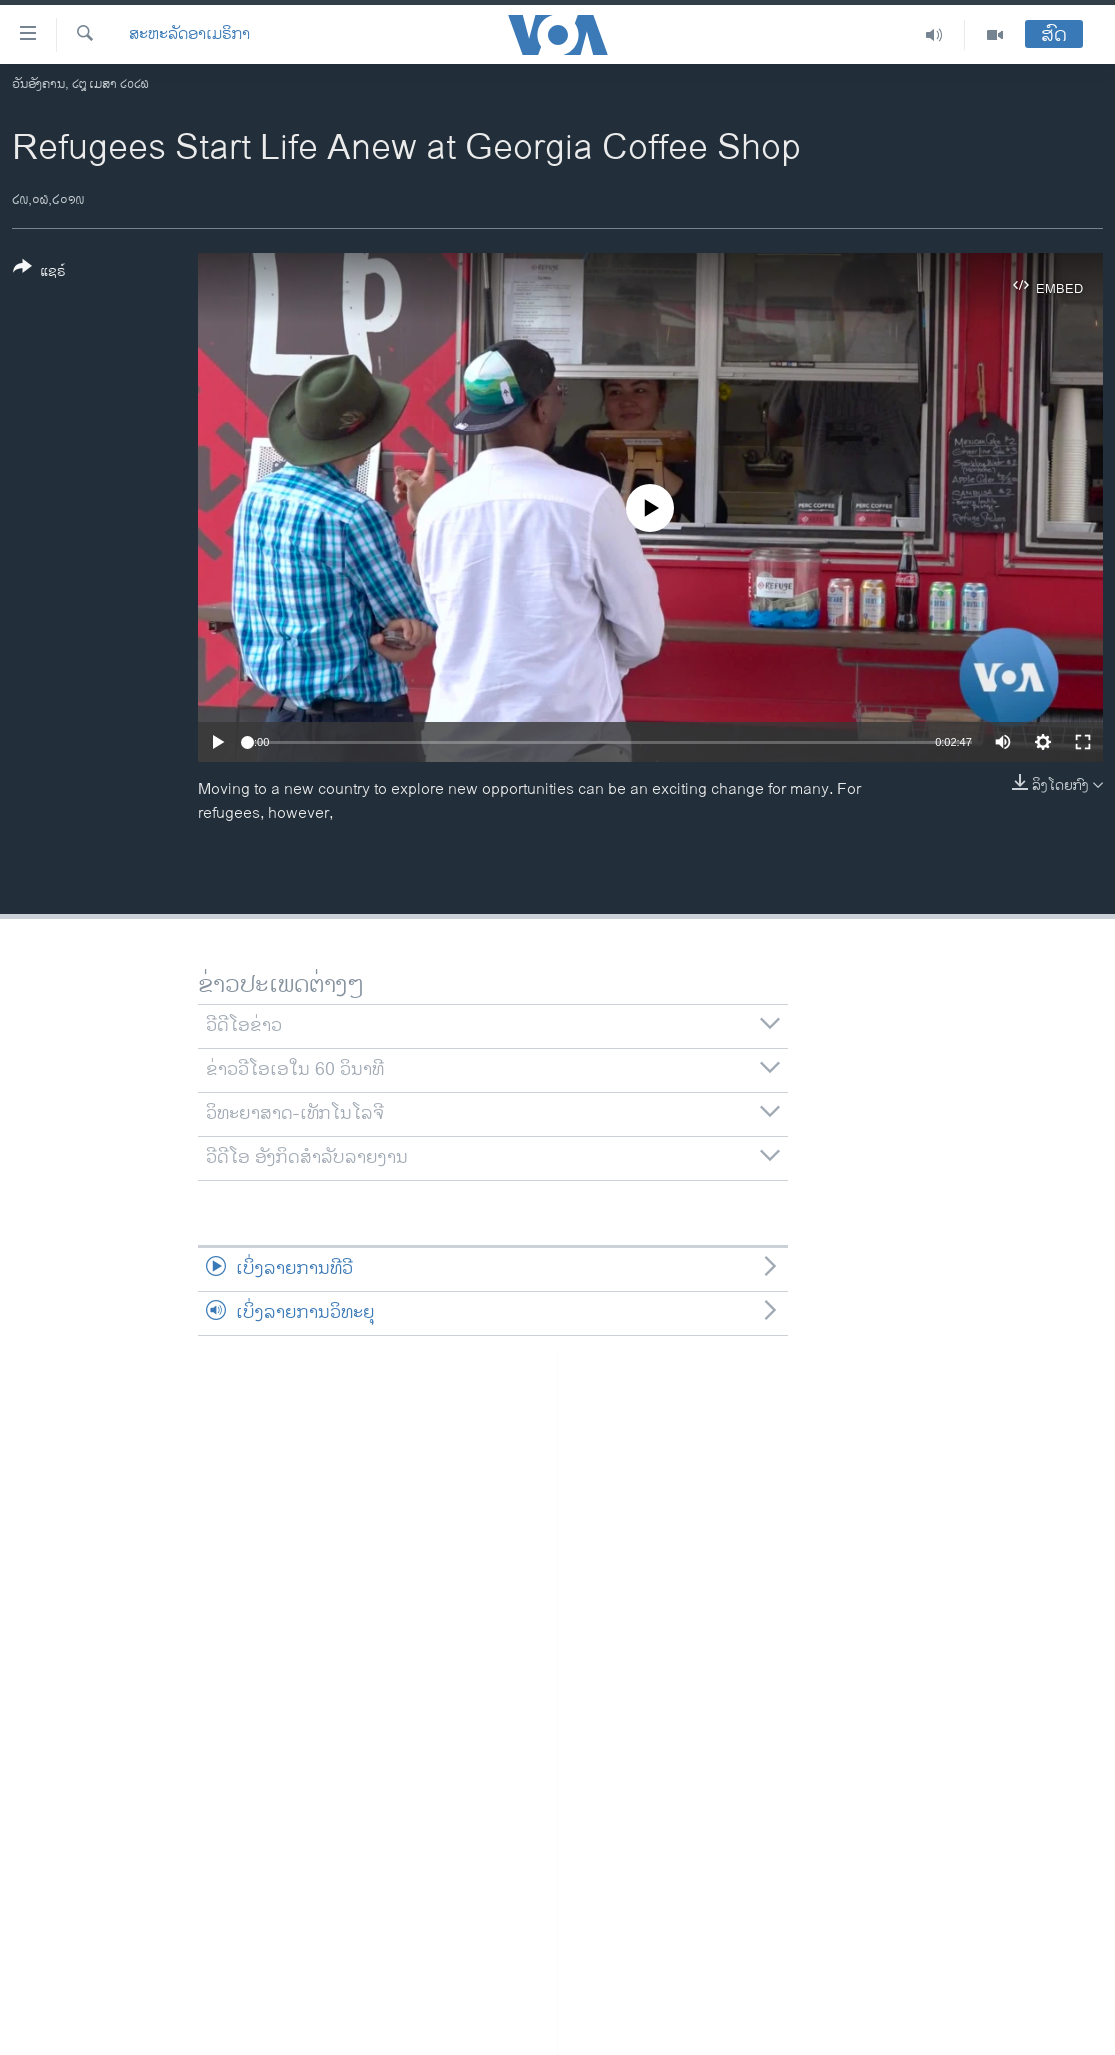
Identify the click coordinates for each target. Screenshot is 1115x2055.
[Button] (39, 273)
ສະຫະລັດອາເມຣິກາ (189, 35)
